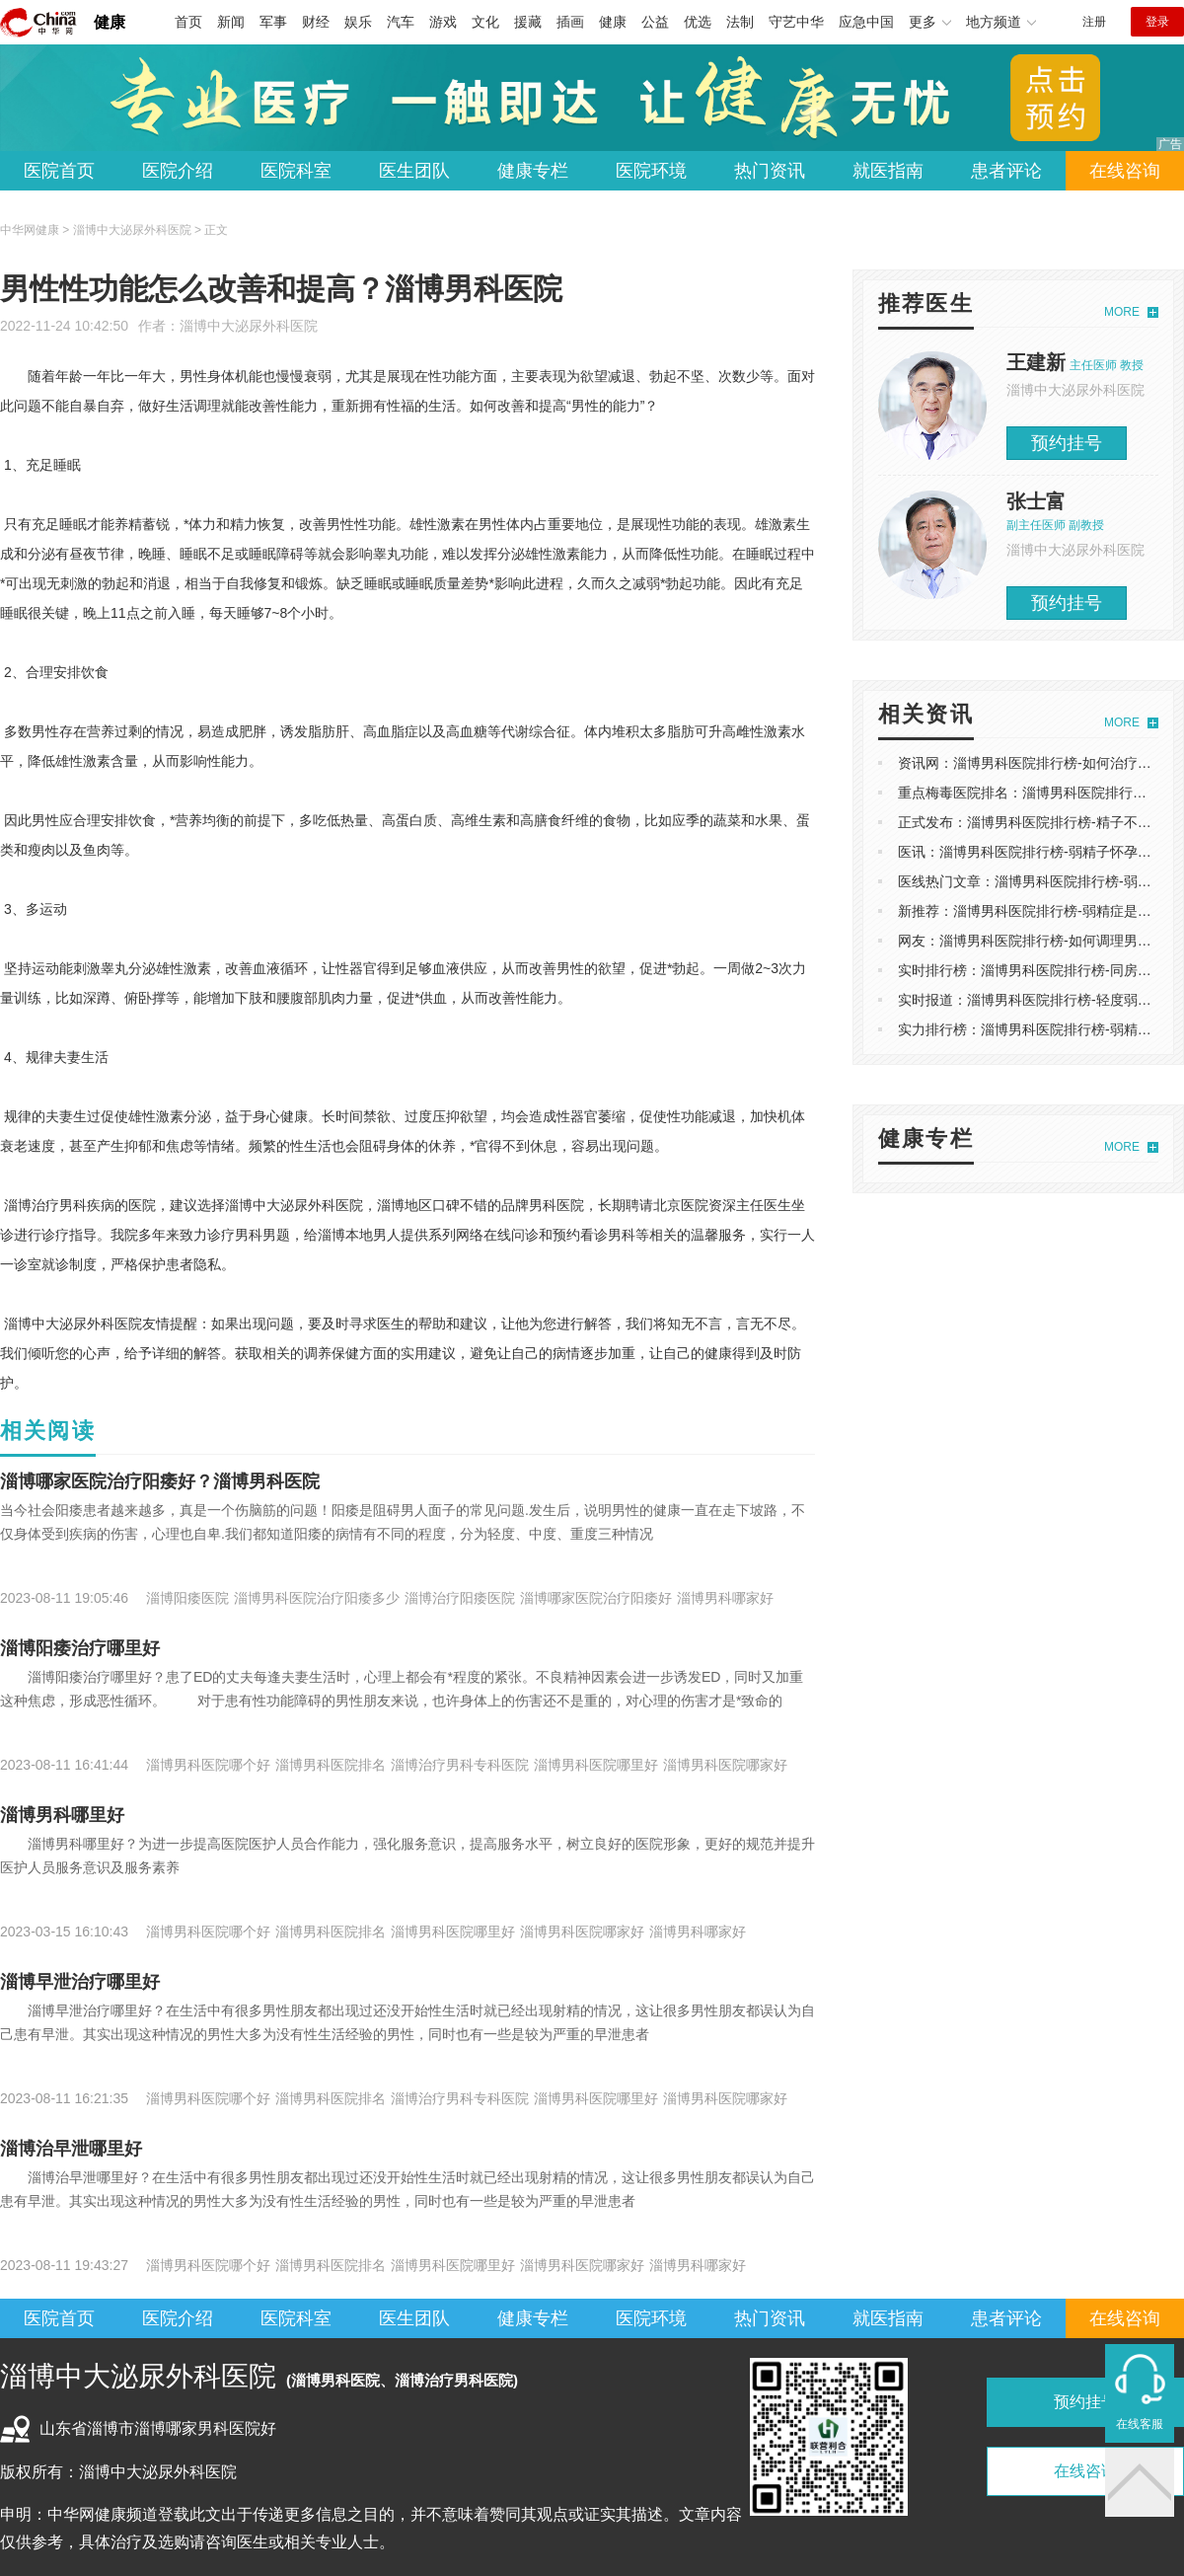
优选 (697, 22)
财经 (316, 22)
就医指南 (888, 171)
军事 (273, 22)
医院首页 (59, 171)
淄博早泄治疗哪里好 (80, 1982)
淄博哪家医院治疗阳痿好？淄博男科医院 (160, 1481)
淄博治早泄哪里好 (71, 2149)
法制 (740, 22)
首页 (188, 22)
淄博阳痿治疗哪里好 (80, 1648)
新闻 (231, 22)
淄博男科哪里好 (62, 1815)
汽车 (400, 22)
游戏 (443, 22)
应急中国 (866, 22)
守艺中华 (796, 22)
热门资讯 (769, 171)
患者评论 (1006, 171)
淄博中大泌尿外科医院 (249, 326)
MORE (1122, 312)
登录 (1157, 22)
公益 (655, 22)
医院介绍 (177, 171)
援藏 (528, 22)
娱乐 (358, 22)
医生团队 (414, 171)
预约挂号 (1066, 443)
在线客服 (1139, 2424)
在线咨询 (1124, 171)
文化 (485, 22)
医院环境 (651, 171)
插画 (570, 22)
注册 (1094, 22)
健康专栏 (532, 171)
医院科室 (296, 171)
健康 (109, 22)
